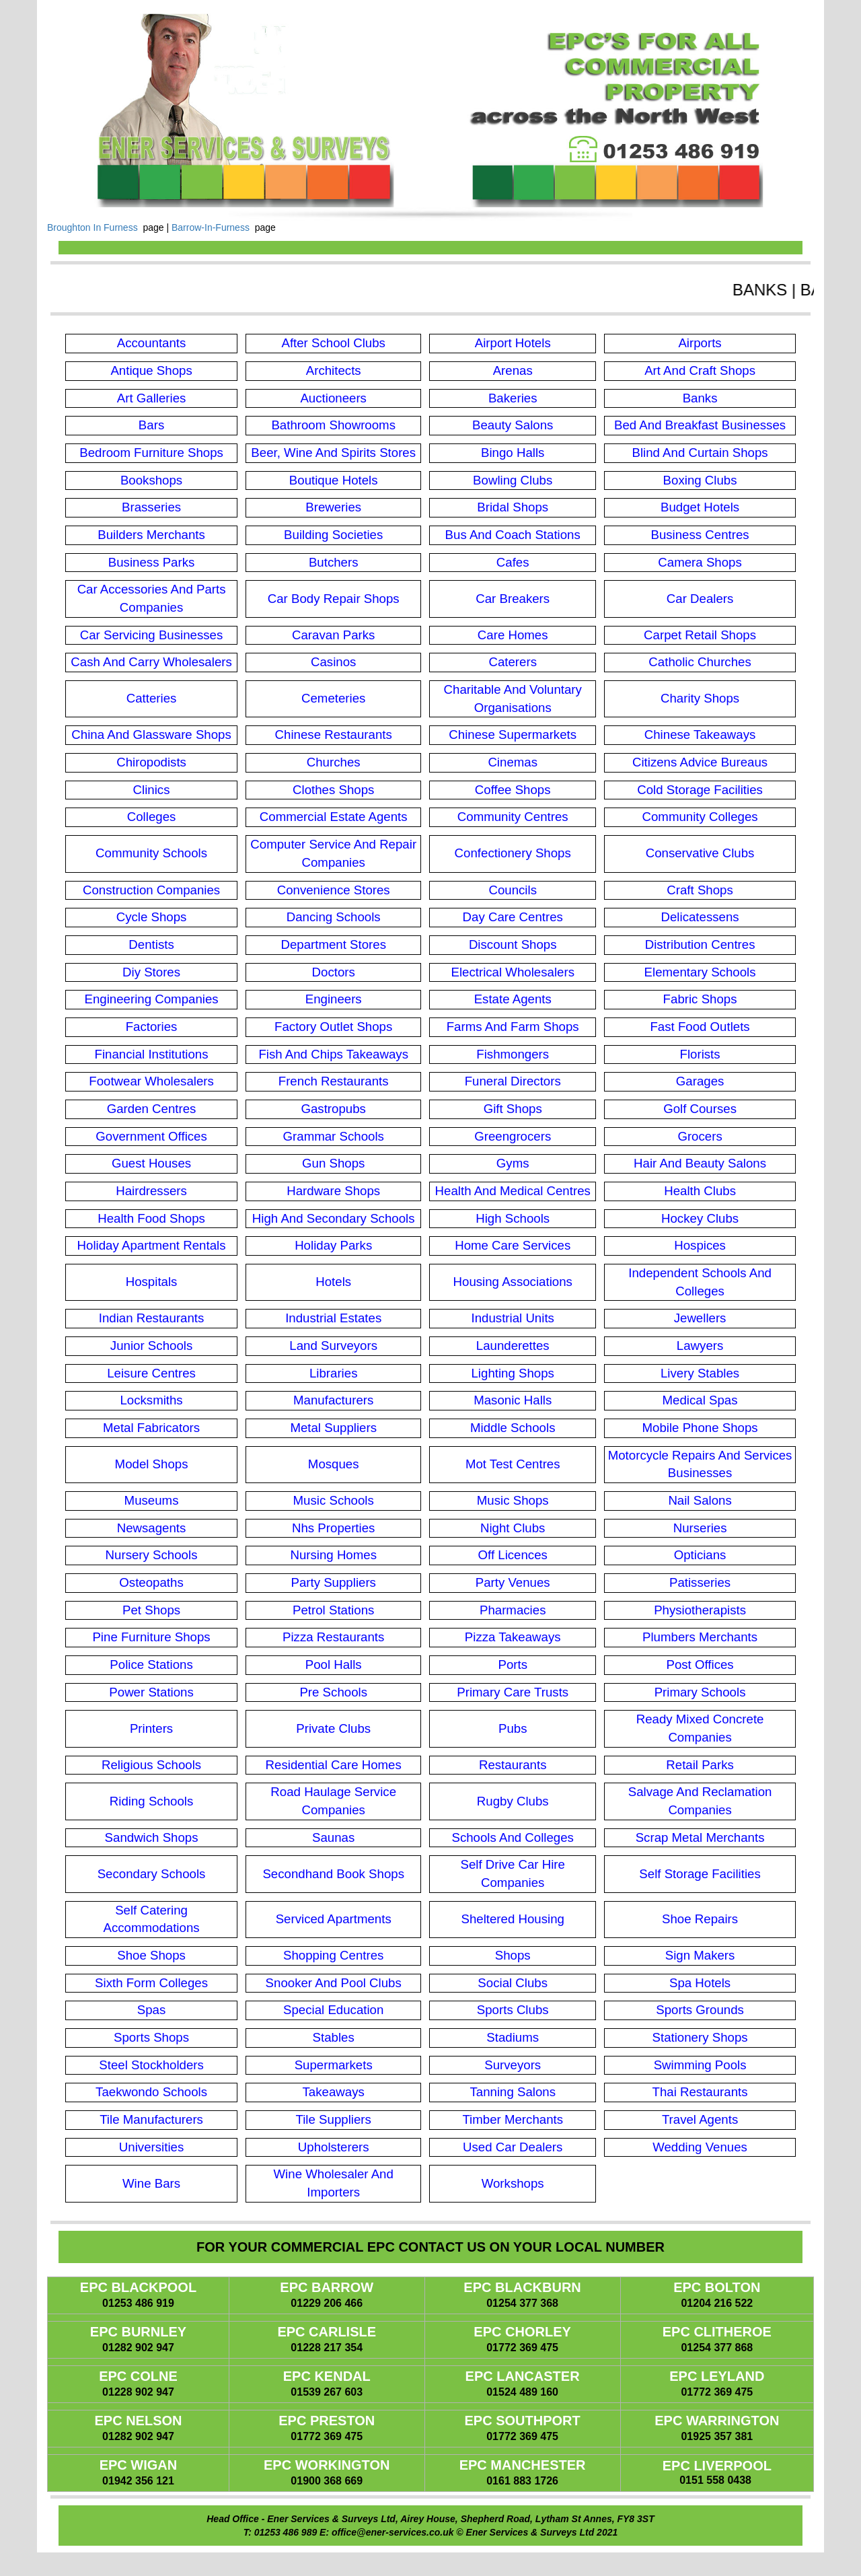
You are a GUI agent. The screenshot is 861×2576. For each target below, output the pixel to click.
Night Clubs (512, 1528)
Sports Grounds (700, 2010)
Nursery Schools (152, 1555)
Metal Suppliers (333, 1428)
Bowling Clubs (512, 480)
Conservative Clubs (700, 853)
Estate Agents (513, 999)
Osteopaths (151, 1582)
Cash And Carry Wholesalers (151, 662)
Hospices (700, 1245)
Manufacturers (333, 1400)
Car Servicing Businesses (151, 635)
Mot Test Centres (512, 1464)
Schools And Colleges (512, 1837)
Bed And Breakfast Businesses (700, 425)
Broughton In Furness (92, 227)
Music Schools (333, 1500)
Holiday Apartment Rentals (151, 1245)
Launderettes (513, 1345)
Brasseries (151, 507)
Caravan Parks (333, 635)
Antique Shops (151, 370)
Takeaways (334, 2092)
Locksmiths (151, 1400)
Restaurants (513, 1765)
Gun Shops (333, 1163)
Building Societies (333, 535)
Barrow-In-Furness (211, 227)
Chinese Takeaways (700, 734)
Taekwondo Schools (151, 2092)
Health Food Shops (151, 1218)
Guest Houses (151, 1163)
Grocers (699, 1136)
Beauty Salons (512, 425)
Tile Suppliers (333, 2119)
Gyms (512, 1163)
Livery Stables (700, 1373)
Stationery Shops (700, 2037)
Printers (151, 1728)
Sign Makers (700, 1955)
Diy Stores (151, 972)
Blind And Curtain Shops (700, 452)
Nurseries (700, 1528)
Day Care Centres (513, 917)
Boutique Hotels (333, 480)
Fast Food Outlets (699, 1026)
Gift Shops (513, 1109)
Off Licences (513, 1555)
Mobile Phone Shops (699, 1428)
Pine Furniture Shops (151, 1637)
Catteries (151, 698)
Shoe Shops (151, 1955)
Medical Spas (700, 1400)
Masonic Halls (513, 1400)
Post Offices (699, 1664)
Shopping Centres (333, 1955)
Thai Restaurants (700, 2092)
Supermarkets (334, 2065)
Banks (700, 398)
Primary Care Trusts (512, 1692)
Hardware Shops (333, 1191)
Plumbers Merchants (699, 1637)
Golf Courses (700, 1109)
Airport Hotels (513, 343)
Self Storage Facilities (699, 1874)
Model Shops (151, 1464)
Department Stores (333, 944)
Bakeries (512, 398)
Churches (334, 762)
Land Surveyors (333, 1345)
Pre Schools (333, 1692)
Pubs (512, 1728)
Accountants (151, 343)
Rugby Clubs (513, 1801)
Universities (151, 2147)
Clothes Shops (333, 790)
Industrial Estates (333, 1318)
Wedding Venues (699, 2147)
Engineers (333, 999)
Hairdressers (151, 1191)
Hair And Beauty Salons (700, 1163)
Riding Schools (151, 1801)
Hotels (333, 1282)
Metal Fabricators (151, 1428)
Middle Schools (513, 1428)
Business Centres (699, 535)
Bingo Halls (512, 452)
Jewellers (700, 1318)
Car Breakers (513, 599)
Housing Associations (512, 1282)
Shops (513, 1955)
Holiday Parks (333, 1245)
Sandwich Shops (151, 1837)
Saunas (333, 1837)
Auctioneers (333, 398)
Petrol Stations (333, 1610)
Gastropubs (333, 1109)
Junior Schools (151, 1345)
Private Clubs (333, 1728)
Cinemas (512, 762)
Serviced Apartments (333, 1919)
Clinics (151, 790)
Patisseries (700, 1582)
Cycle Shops (151, 917)
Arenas (513, 370)
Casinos (333, 662)
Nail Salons (699, 1500)
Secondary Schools (152, 1874)
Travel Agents (700, 2119)
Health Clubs (700, 1191)
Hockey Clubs (700, 1218)
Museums (151, 1500)
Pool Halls (333, 1664)
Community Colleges (700, 817)
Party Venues (513, 1582)
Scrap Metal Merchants (700, 1837)
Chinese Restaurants (333, 734)
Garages (700, 1081)
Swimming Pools (700, 2065)
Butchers (334, 562)
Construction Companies (151, 890)
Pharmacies (513, 1610)
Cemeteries (333, 698)
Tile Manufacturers (151, 2119)
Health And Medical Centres (513, 1191)
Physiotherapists (700, 1610)
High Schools (513, 1218)
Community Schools (151, 853)
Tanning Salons (513, 2092)
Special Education (333, 2010)
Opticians (700, 1555)
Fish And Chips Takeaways (333, 1054)
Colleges (151, 817)
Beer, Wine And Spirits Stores (333, 452)
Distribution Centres (700, 944)
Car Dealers (700, 599)
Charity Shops (700, 698)
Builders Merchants (151, 535)
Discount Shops (513, 944)
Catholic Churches (699, 662)
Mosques (333, 1464)
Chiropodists (151, 762)
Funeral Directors (513, 1081)
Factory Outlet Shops (333, 1026)
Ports (512, 1664)
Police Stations (151, 1664)
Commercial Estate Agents (334, 817)
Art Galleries (151, 398)
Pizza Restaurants (333, 1637)
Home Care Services (512, 1245)
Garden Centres (151, 1109)
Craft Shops (700, 890)
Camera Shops (699, 562)
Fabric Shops (700, 999)
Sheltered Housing (512, 1919)
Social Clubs (513, 1983)
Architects (333, 370)
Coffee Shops (513, 790)
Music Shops (513, 1500)
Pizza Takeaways (513, 1637)
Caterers (512, 662)
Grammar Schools (333, 1136)
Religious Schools (151, 1765)
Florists (700, 1054)
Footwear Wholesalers (151, 1081)
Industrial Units (513, 1318)
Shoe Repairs (700, 1919)
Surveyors (512, 2065)
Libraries (333, 1373)
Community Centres (512, 817)
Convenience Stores (333, 890)
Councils (512, 890)
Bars (151, 425)
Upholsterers (333, 2147)
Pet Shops (151, 1610)
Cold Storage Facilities (700, 790)
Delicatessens (700, 917)
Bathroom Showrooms (333, 425)
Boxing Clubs (700, 480)
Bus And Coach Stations (513, 535)
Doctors (333, 972)
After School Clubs (333, 343)
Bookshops (151, 480)
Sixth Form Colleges (151, 1983)
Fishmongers (512, 1054)
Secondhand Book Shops (333, 1874)
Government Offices (151, 1136)
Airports (699, 343)
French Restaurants (333, 1081)
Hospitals (152, 1282)
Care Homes (513, 635)
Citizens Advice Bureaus (700, 762)
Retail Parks (700, 1765)
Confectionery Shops (513, 853)
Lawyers (700, 1345)
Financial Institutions (152, 1054)
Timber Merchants (512, 2119)
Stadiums (512, 2037)
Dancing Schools (334, 917)
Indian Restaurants (151, 1318)
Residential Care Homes (334, 1765)
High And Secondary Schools (333, 1218)
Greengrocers (512, 1136)
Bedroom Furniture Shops (151, 452)
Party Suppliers (333, 1582)
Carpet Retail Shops (700, 635)
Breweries (333, 507)
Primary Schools (700, 1692)
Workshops (513, 2183)
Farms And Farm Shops (513, 1026)
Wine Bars (151, 2183)
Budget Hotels (700, 507)
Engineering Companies (151, 999)
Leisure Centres (151, 1373)
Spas (151, 2010)
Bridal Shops (512, 507)
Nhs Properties (333, 1528)
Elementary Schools (700, 972)
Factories (152, 1026)
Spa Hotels (700, 1983)
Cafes (512, 562)
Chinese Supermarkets (512, 734)
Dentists (151, 944)
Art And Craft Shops (699, 370)
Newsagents (151, 1528)
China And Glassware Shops (151, 734)
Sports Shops (151, 2037)
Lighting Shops (512, 1373)
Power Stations (151, 1692)
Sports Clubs (513, 2010)
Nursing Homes (333, 1555)
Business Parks (151, 562)
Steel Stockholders (151, 2065)
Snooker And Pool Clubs (334, 1983)
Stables (333, 2037)
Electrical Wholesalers (512, 972)
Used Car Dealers (512, 2147)
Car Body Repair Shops (334, 599)
